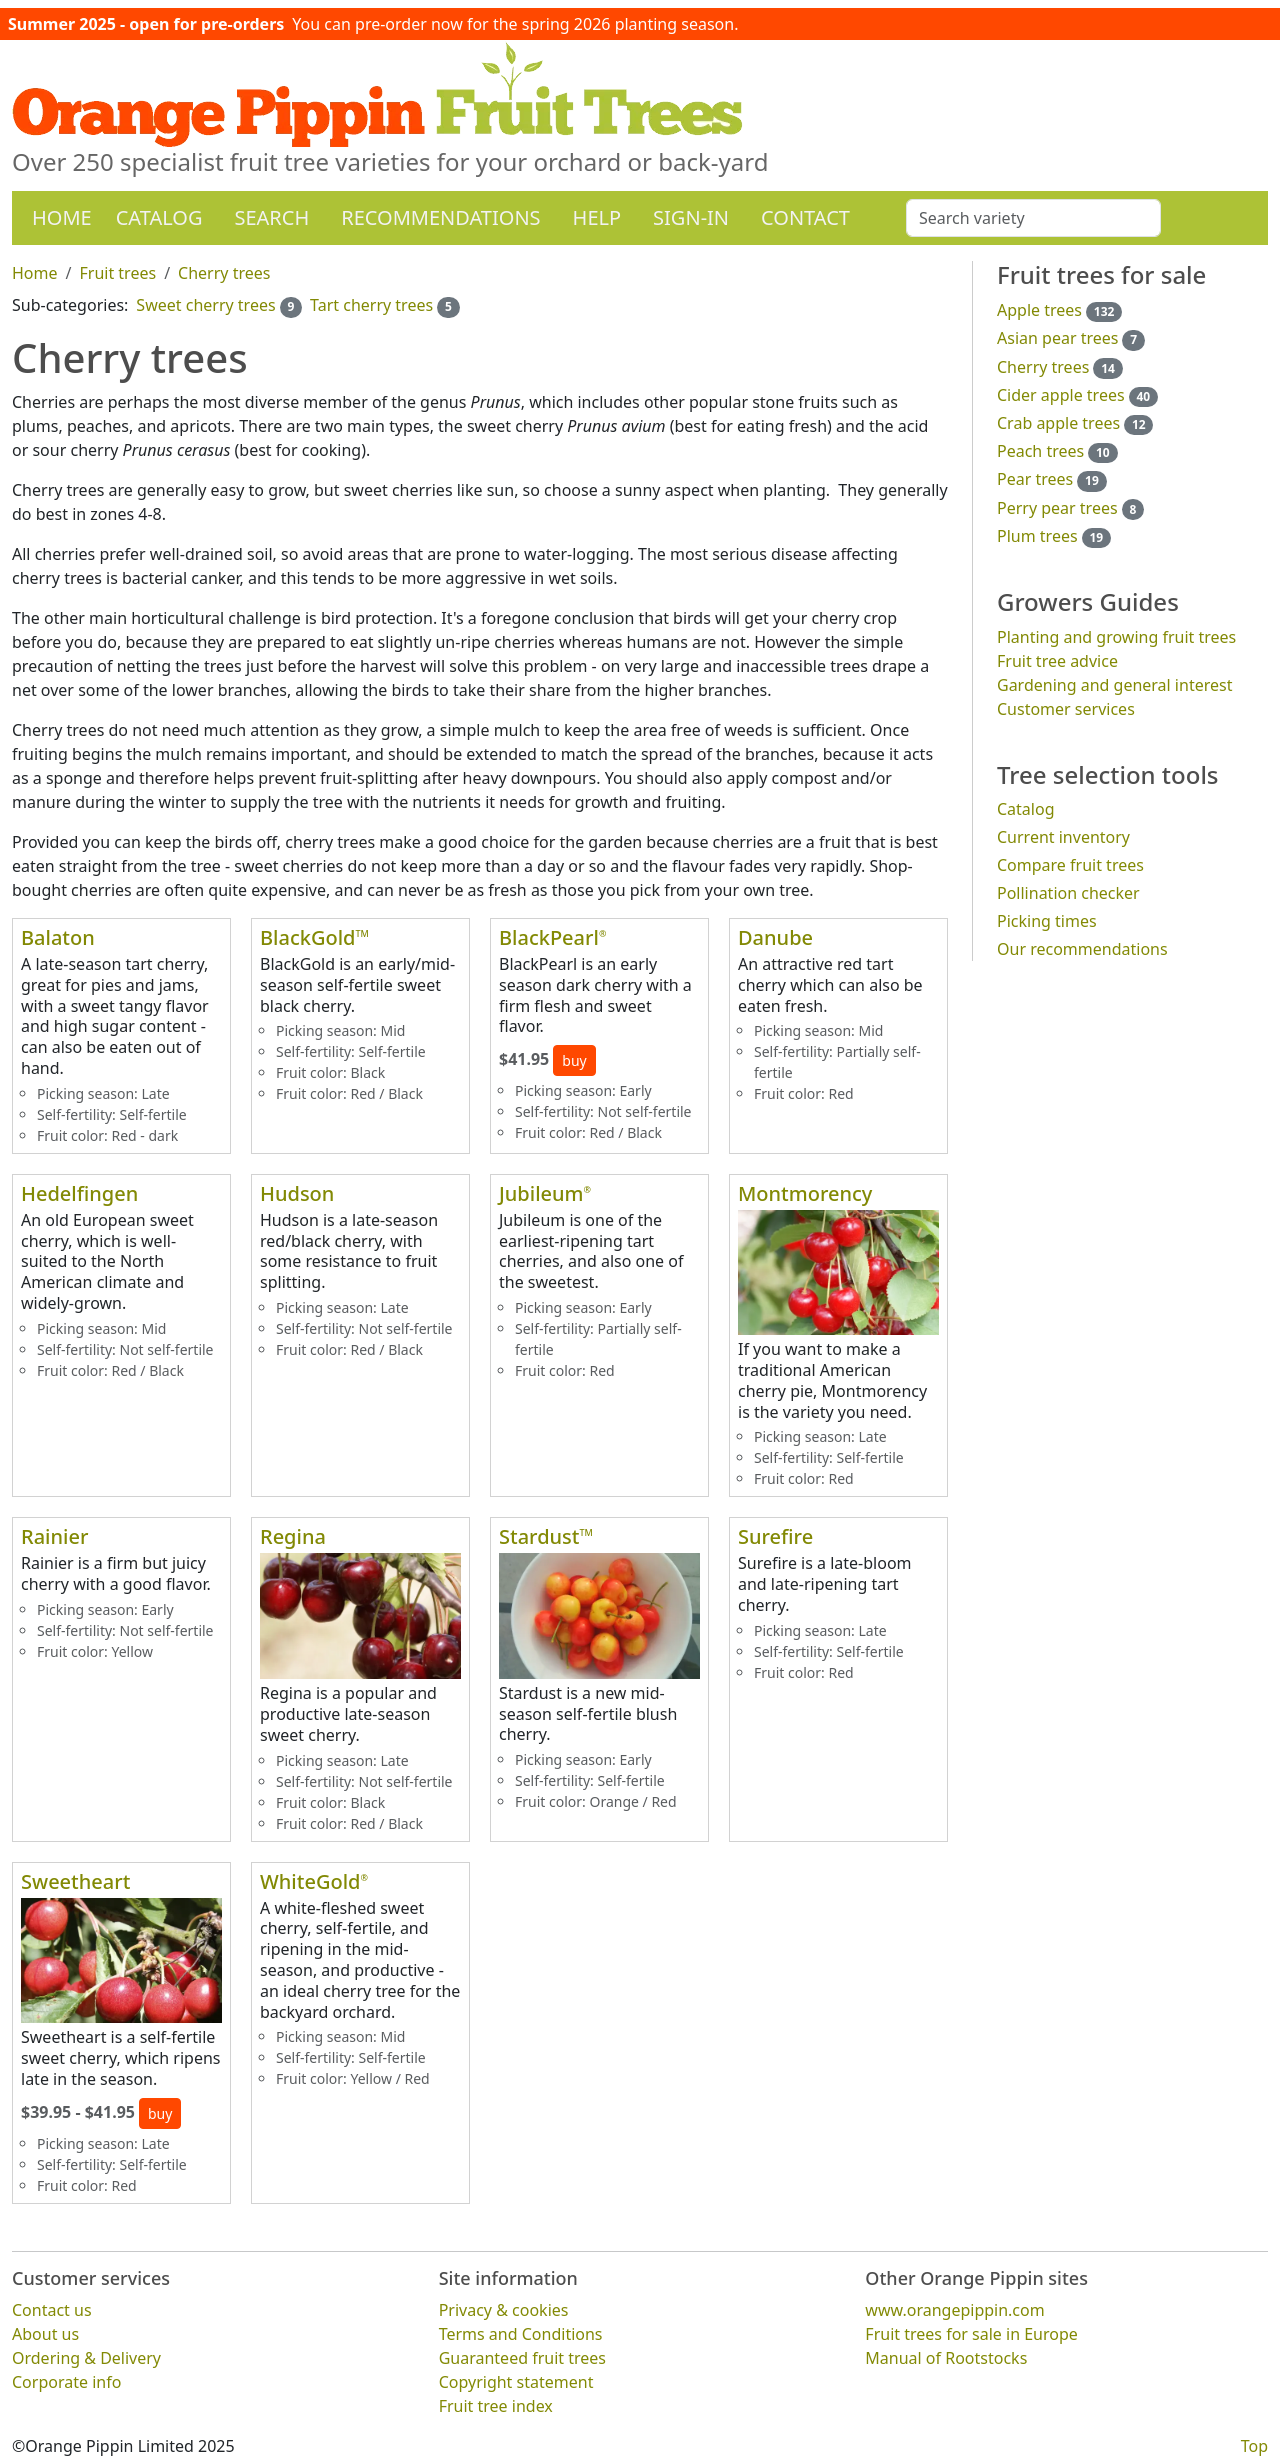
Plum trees (1037, 536)
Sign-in (691, 217)
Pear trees (1035, 479)
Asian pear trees (1057, 338)
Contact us (52, 2310)
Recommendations (440, 217)
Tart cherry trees (371, 305)
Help (597, 217)
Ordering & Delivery (86, 2358)
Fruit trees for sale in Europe (971, 2334)
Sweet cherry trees (205, 305)
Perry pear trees (1057, 508)
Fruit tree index (496, 2406)
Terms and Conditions (521, 2334)
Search (271, 217)
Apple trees (1039, 310)
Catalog (159, 217)
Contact (805, 217)
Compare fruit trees (1070, 865)
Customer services (1066, 709)
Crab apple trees (1058, 423)
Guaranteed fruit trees (522, 2358)
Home (62, 217)
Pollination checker (1068, 893)
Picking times (1047, 921)
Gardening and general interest (1114, 685)
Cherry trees (1043, 367)
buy (574, 1060)
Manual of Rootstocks (946, 2358)
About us (45, 2334)
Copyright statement (516, 2382)
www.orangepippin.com (954, 2310)
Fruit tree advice (1057, 661)
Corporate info (66, 2382)
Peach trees (1040, 451)
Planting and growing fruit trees (1116, 637)
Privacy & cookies (504, 2310)
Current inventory (1063, 837)
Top (1254, 2446)
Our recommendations (1082, 949)
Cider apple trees (1061, 395)
